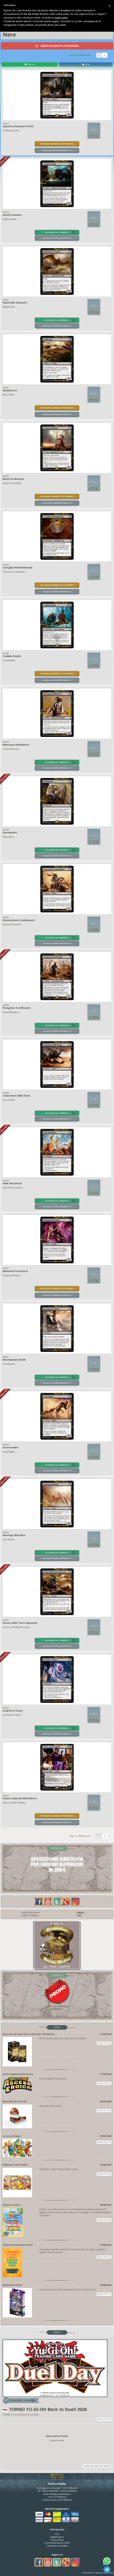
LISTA (85, 64)
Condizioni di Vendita (57, 2545)
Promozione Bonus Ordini (57, 2542)
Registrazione (57, 2537)
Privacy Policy (57, 2539)
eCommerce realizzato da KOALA (97, 2572)
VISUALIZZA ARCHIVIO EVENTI (97, 2466)
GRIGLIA (30, 64)
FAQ (57, 2534)
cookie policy (61, 17)
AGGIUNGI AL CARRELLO (57, 232)
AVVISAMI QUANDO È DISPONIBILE (57, 144)
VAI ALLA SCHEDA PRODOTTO (57, 150)
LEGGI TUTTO (104, 2043)
